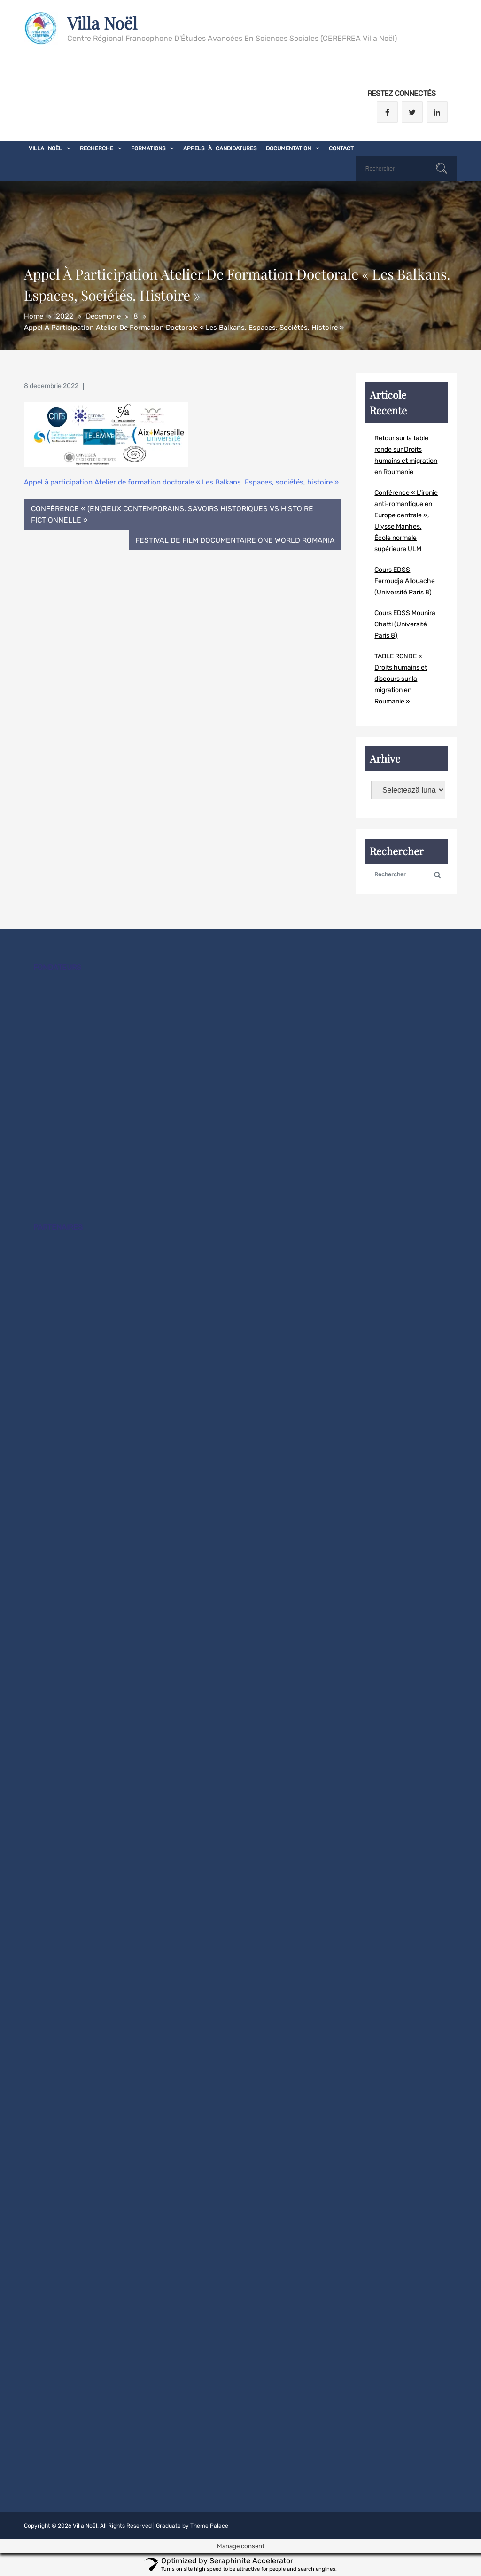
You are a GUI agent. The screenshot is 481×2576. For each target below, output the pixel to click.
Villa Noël (103, 23)
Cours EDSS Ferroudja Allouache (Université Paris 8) (404, 581)
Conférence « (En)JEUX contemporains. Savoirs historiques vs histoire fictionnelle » (173, 515)
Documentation (288, 148)
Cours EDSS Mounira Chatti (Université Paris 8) (404, 624)
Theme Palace (209, 2525)
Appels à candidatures (219, 148)
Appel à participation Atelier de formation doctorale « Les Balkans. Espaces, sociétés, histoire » (181, 482)
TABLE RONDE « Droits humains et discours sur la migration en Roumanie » (400, 678)
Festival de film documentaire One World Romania (233, 541)
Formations (148, 148)
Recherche (96, 148)
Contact (341, 148)
